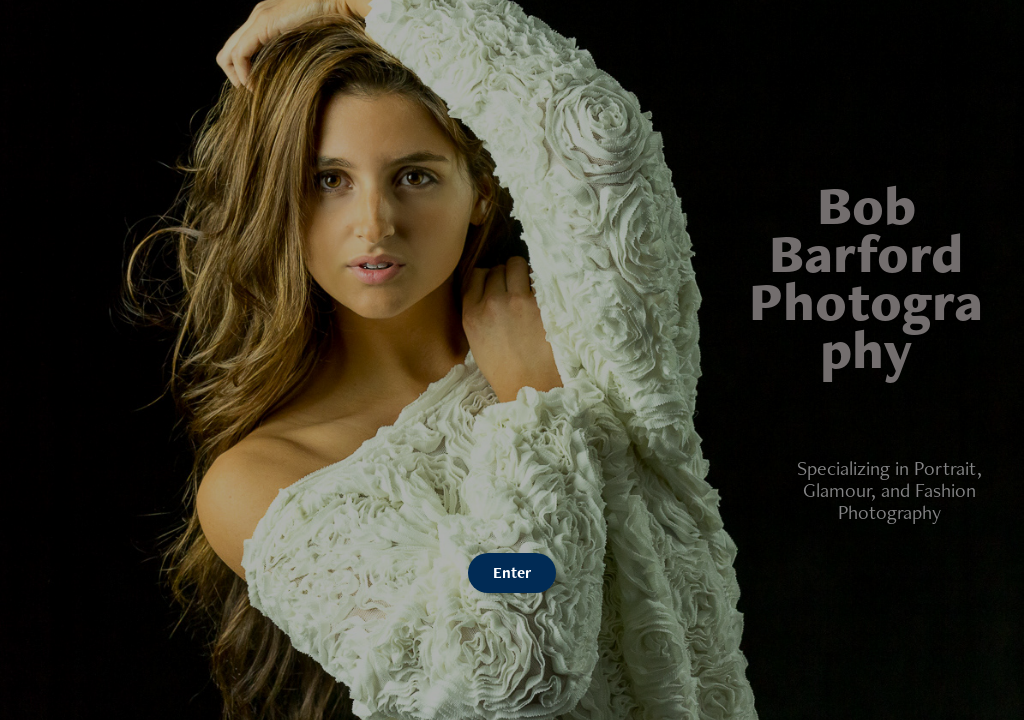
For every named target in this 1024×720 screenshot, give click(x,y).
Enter (512, 572)
